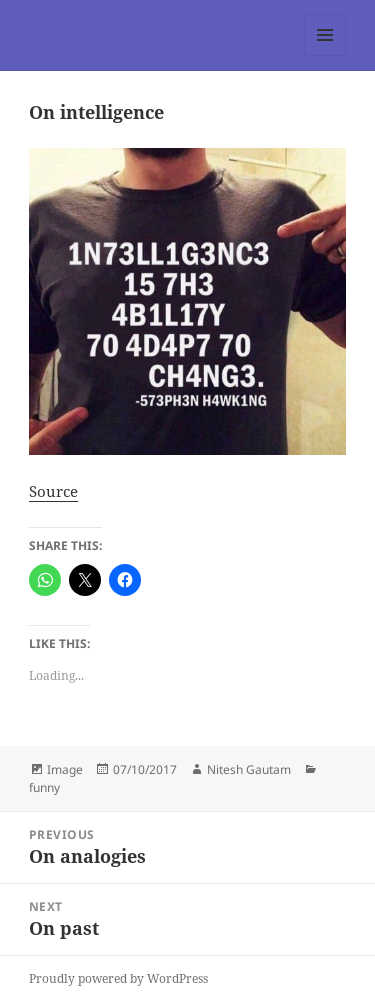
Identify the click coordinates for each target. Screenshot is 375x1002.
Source (53, 491)
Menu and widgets (325, 55)
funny (44, 787)
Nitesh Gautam (249, 769)
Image (65, 769)
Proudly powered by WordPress (118, 978)
